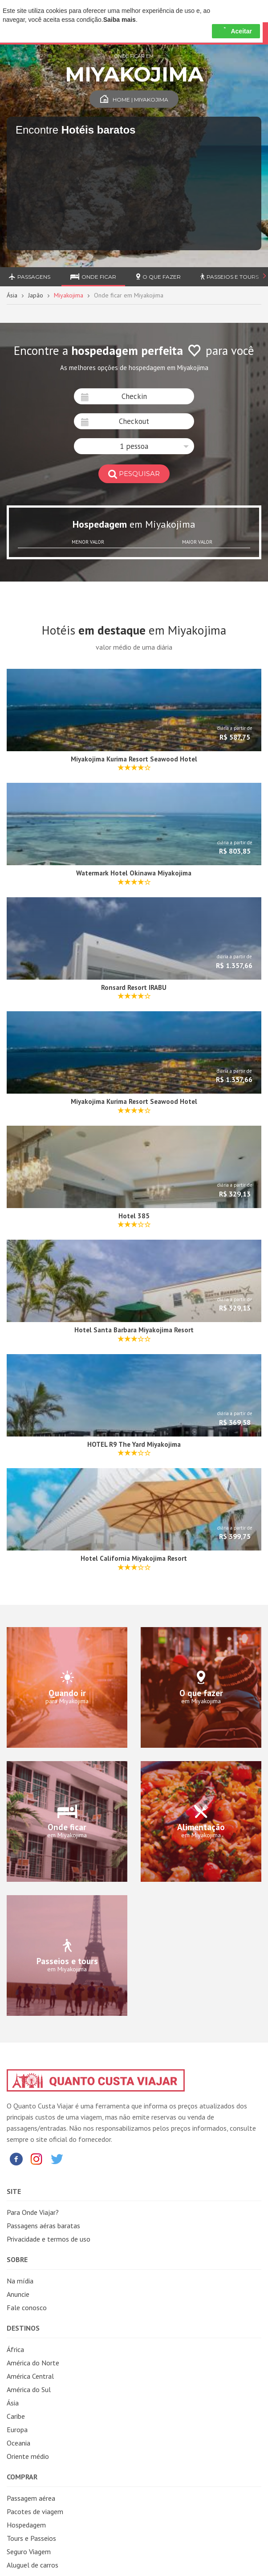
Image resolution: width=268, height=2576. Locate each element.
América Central (30, 2376)
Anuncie (18, 2294)
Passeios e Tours (229, 276)
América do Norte (33, 2362)
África (15, 2349)
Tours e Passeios (31, 2538)
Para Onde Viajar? (33, 2212)
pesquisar (134, 473)
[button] (134, 446)
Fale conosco (27, 2307)
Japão (35, 295)
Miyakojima (68, 295)
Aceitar (236, 31)
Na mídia (20, 2280)
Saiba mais (119, 19)
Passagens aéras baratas (43, 2225)
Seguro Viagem (29, 2551)
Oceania (18, 2442)
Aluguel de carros (32, 2564)
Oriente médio (28, 2456)
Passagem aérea (31, 2498)
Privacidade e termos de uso (48, 2238)
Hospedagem (26, 2524)
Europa (17, 2429)
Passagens (29, 276)
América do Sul (29, 2389)
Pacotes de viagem (35, 2511)
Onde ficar (93, 276)
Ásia (12, 295)
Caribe (16, 2416)
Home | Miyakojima (134, 99)
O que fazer (158, 276)
